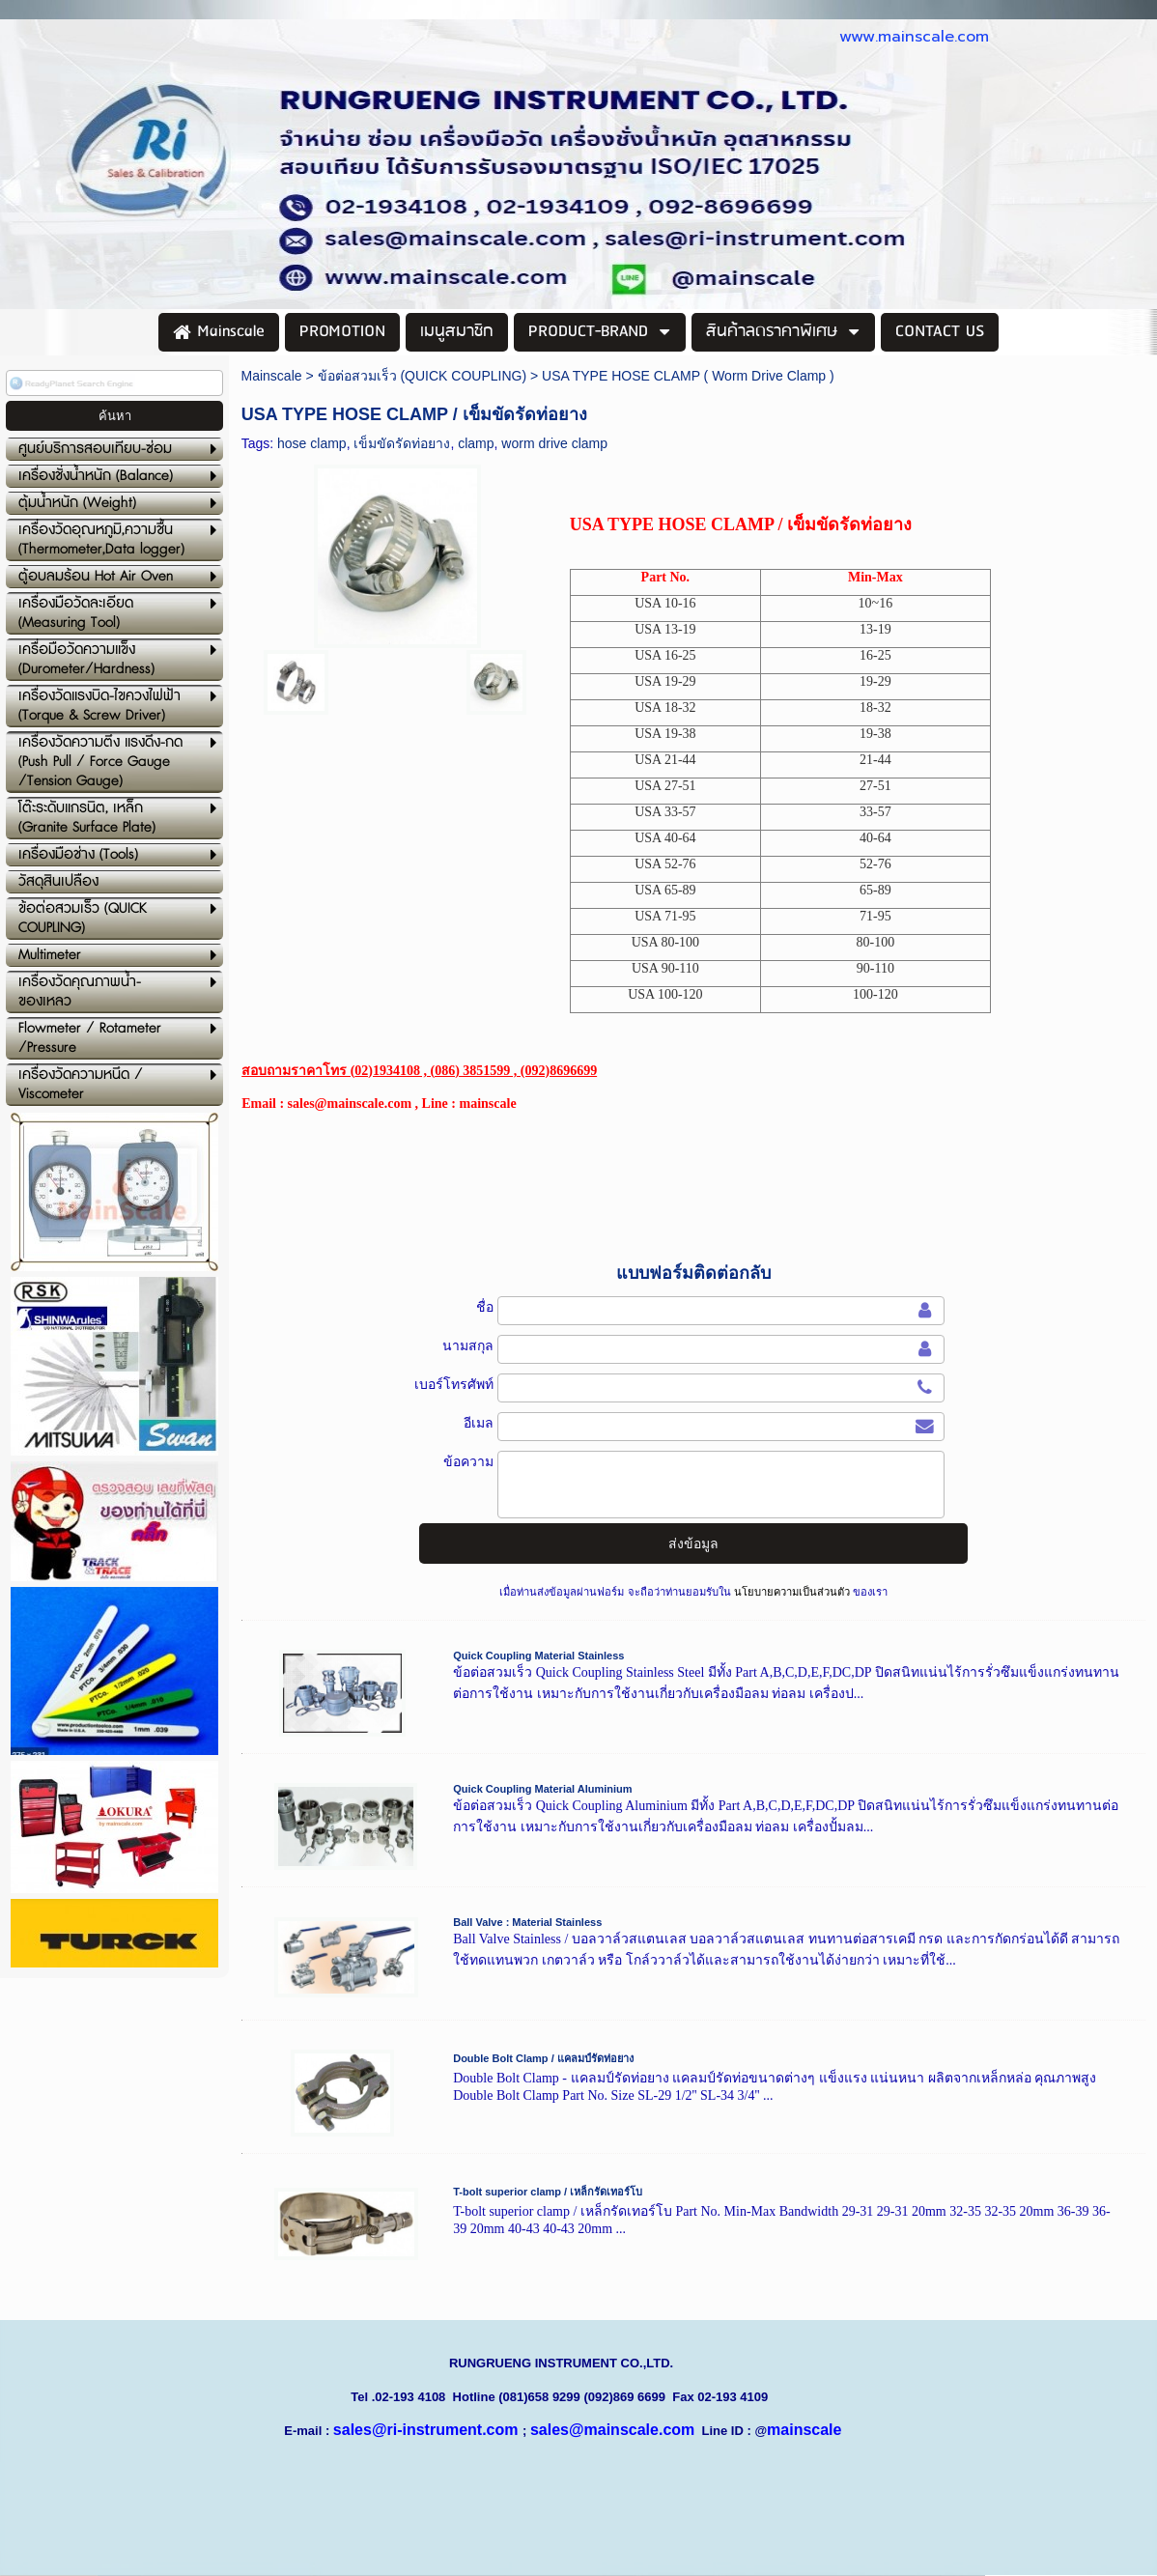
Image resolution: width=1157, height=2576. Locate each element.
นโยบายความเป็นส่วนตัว (792, 1592)
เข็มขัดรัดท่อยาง (401, 443)
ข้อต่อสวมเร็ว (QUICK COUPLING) (422, 375)
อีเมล (479, 1422)
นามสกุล (468, 1345)
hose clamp (312, 443)
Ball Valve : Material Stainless (527, 1922)
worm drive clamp (554, 443)
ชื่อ (485, 1307)
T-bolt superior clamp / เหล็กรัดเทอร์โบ (547, 2191)
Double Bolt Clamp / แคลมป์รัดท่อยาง (543, 2058)
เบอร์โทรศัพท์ (454, 1384)
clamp (476, 443)
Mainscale (271, 375)
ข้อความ (468, 1461)
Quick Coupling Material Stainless (538, 1655)
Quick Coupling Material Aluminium (542, 1789)
